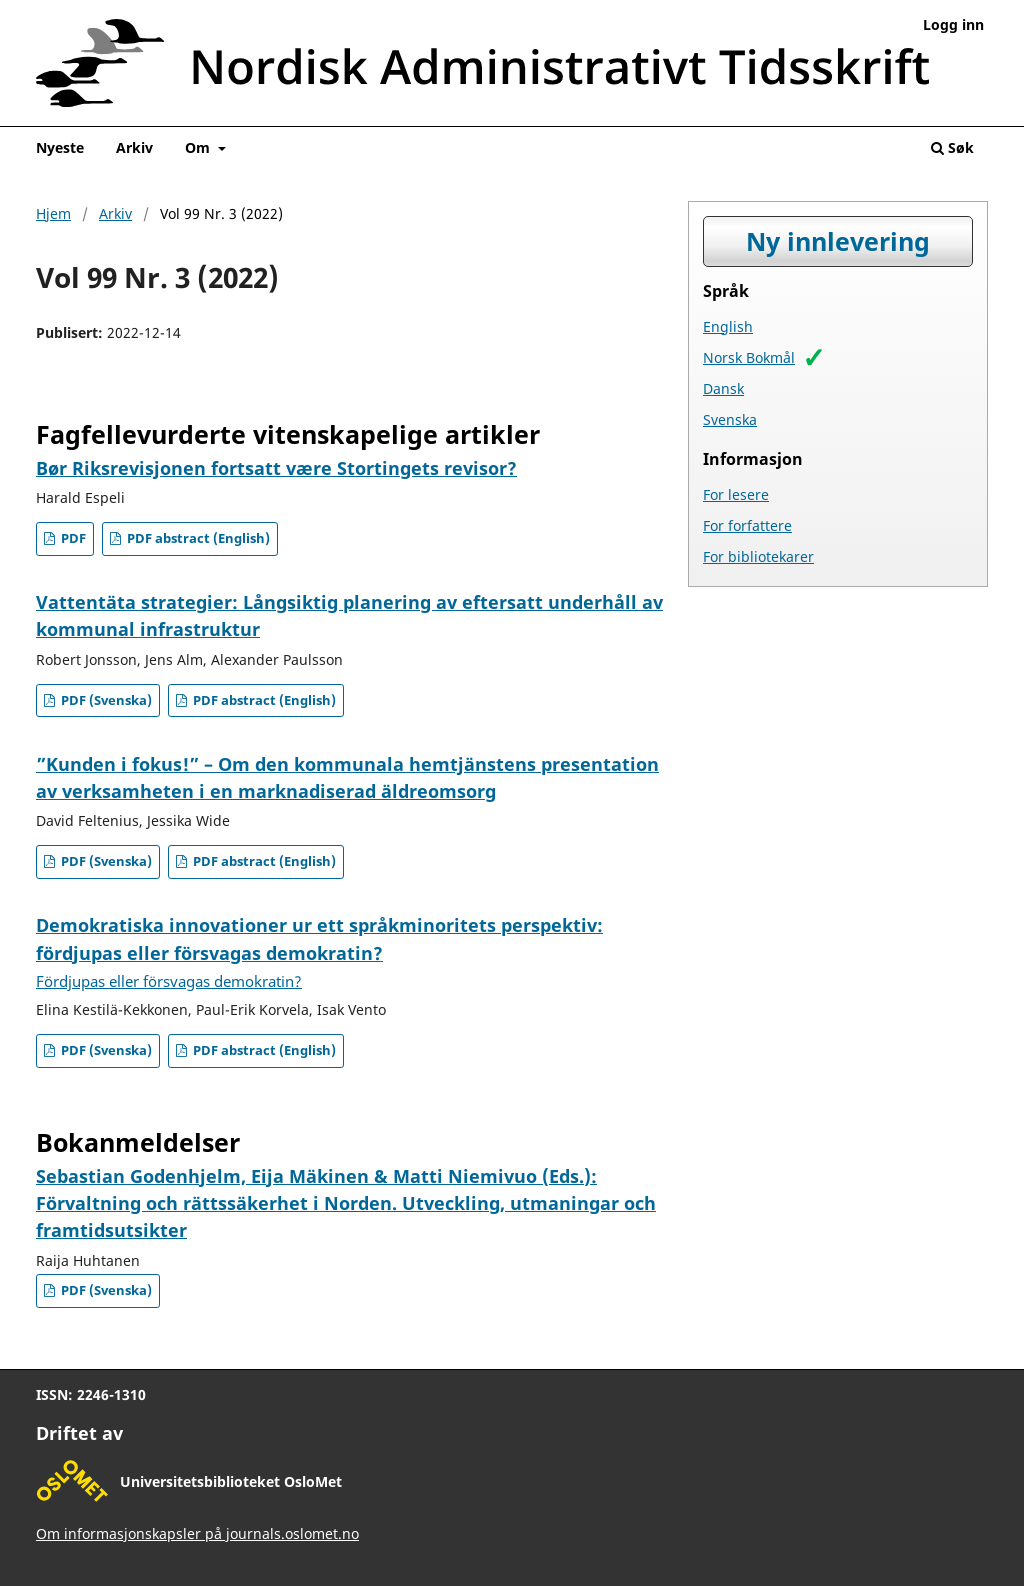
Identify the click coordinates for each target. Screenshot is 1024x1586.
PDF (72, 538)
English (728, 326)
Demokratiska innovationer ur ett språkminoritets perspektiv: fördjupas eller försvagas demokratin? (319, 952)
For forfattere (747, 525)
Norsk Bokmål (749, 357)
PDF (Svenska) (105, 700)
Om (199, 147)
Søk (952, 147)
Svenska (730, 419)
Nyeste (60, 147)
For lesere (736, 494)
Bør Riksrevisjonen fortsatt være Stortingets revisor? (276, 468)
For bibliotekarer (758, 556)
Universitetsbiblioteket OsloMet (231, 1481)
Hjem (53, 213)
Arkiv (134, 147)
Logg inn (953, 24)
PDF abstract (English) (197, 538)
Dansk (723, 388)
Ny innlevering (838, 241)
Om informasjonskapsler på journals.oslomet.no (197, 1533)
